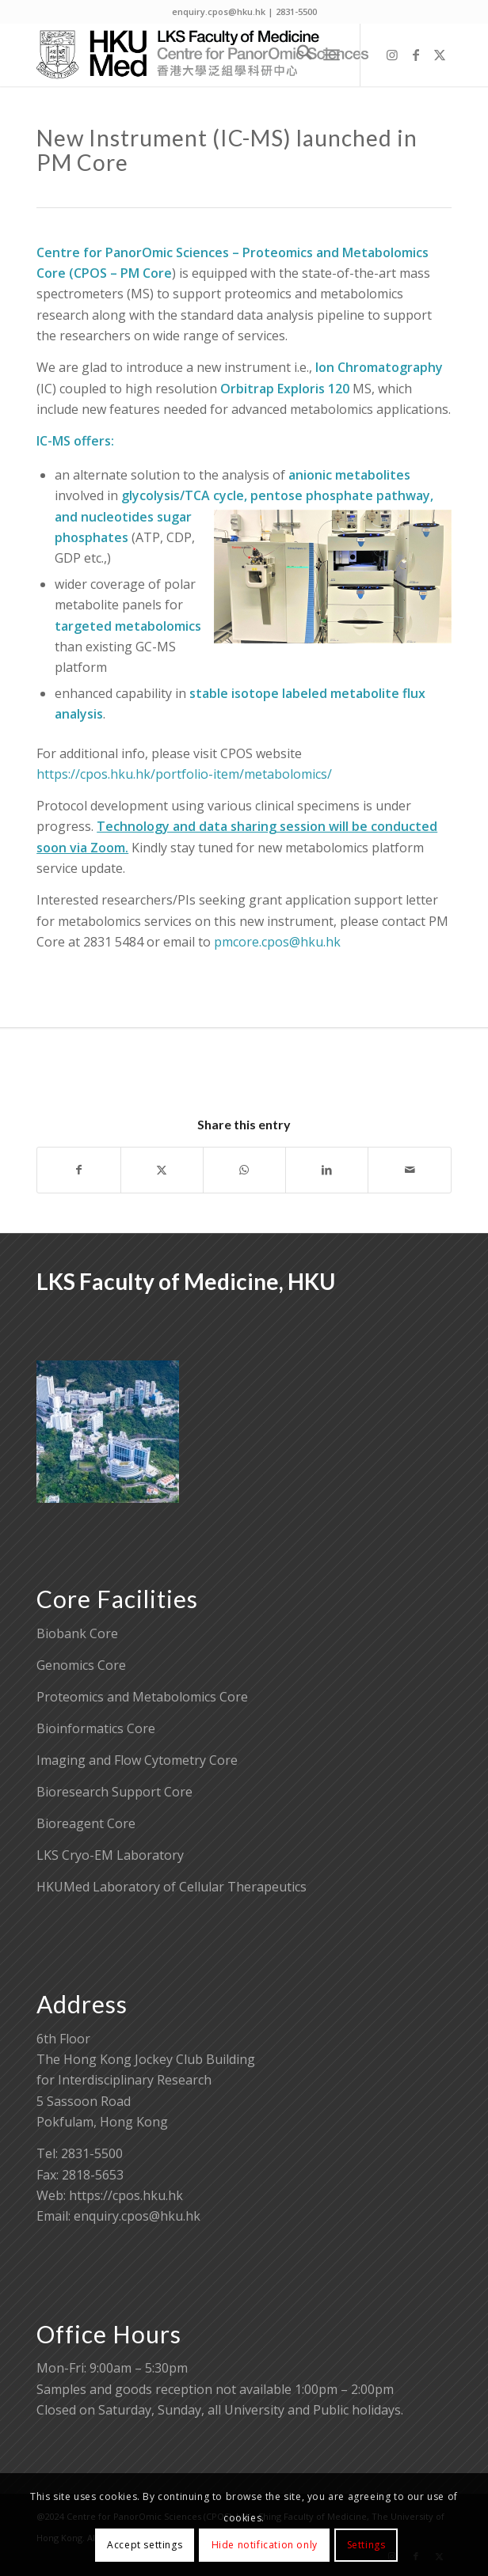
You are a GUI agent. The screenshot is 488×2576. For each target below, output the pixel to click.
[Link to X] (440, 54)
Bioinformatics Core (95, 1728)
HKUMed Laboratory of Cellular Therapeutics (171, 1886)
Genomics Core (81, 1665)
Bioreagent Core (85, 1823)
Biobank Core (77, 1633)
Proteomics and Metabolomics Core (142, 1696)
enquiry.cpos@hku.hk (137, 2216)
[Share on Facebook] (78, 1170)
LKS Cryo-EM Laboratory (110, 1855)
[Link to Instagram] (392, 54)
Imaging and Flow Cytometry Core (137, 1760)
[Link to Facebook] (416, 54)
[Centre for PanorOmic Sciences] (202, 54)
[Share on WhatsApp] (244, 1170)
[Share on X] (162, 1170)
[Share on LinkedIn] (327, 1170)
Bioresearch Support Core (114, 1791)
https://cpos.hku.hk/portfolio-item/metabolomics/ (184, 774)
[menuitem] (296, 54)
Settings (366, 2544)
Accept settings (144, 2544)
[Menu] (331, 55)
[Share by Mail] (409, 1170)
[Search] (296, 54)
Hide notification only (265, 2544)
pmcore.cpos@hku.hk (277, 941)
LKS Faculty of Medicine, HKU (185, 1281)
